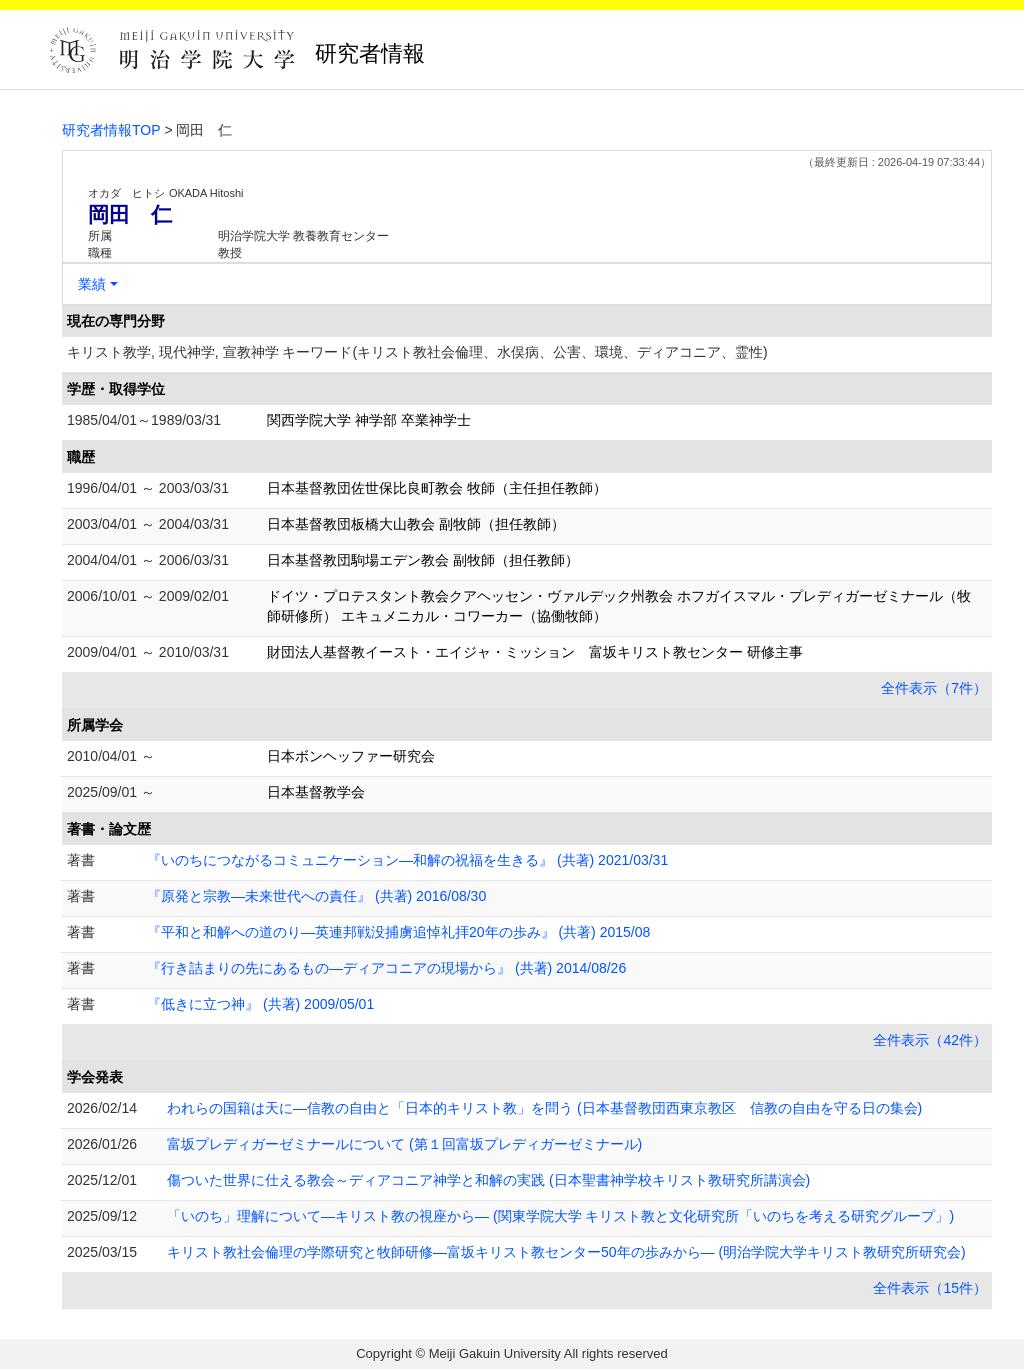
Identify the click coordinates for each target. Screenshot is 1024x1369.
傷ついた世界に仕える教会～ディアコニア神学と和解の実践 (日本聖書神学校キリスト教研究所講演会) (488, 1180)
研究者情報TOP (111, 130)
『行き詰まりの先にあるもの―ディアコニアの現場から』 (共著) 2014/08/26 (386, 968)
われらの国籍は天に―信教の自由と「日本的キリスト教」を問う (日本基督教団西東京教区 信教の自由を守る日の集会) (544, 1108)
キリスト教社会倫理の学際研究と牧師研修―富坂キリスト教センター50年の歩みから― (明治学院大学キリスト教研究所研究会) (566, 1252)
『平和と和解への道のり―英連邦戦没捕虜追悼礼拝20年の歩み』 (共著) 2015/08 (398, 932)
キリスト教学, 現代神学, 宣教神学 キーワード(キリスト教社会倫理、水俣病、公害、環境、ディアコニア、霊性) (417, 352)
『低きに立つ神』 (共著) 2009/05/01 (260, 1004)
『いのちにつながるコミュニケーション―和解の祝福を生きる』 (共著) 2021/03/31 (407, 860)
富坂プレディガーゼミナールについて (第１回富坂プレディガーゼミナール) (404, 1144)
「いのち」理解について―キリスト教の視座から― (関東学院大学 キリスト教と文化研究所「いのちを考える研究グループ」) (560, 1216)
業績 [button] (92, 284)
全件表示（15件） (930, 1288)
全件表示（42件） (930, 1040)
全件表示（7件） (934, 688)
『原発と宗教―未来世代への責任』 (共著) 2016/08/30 (316, 896)
